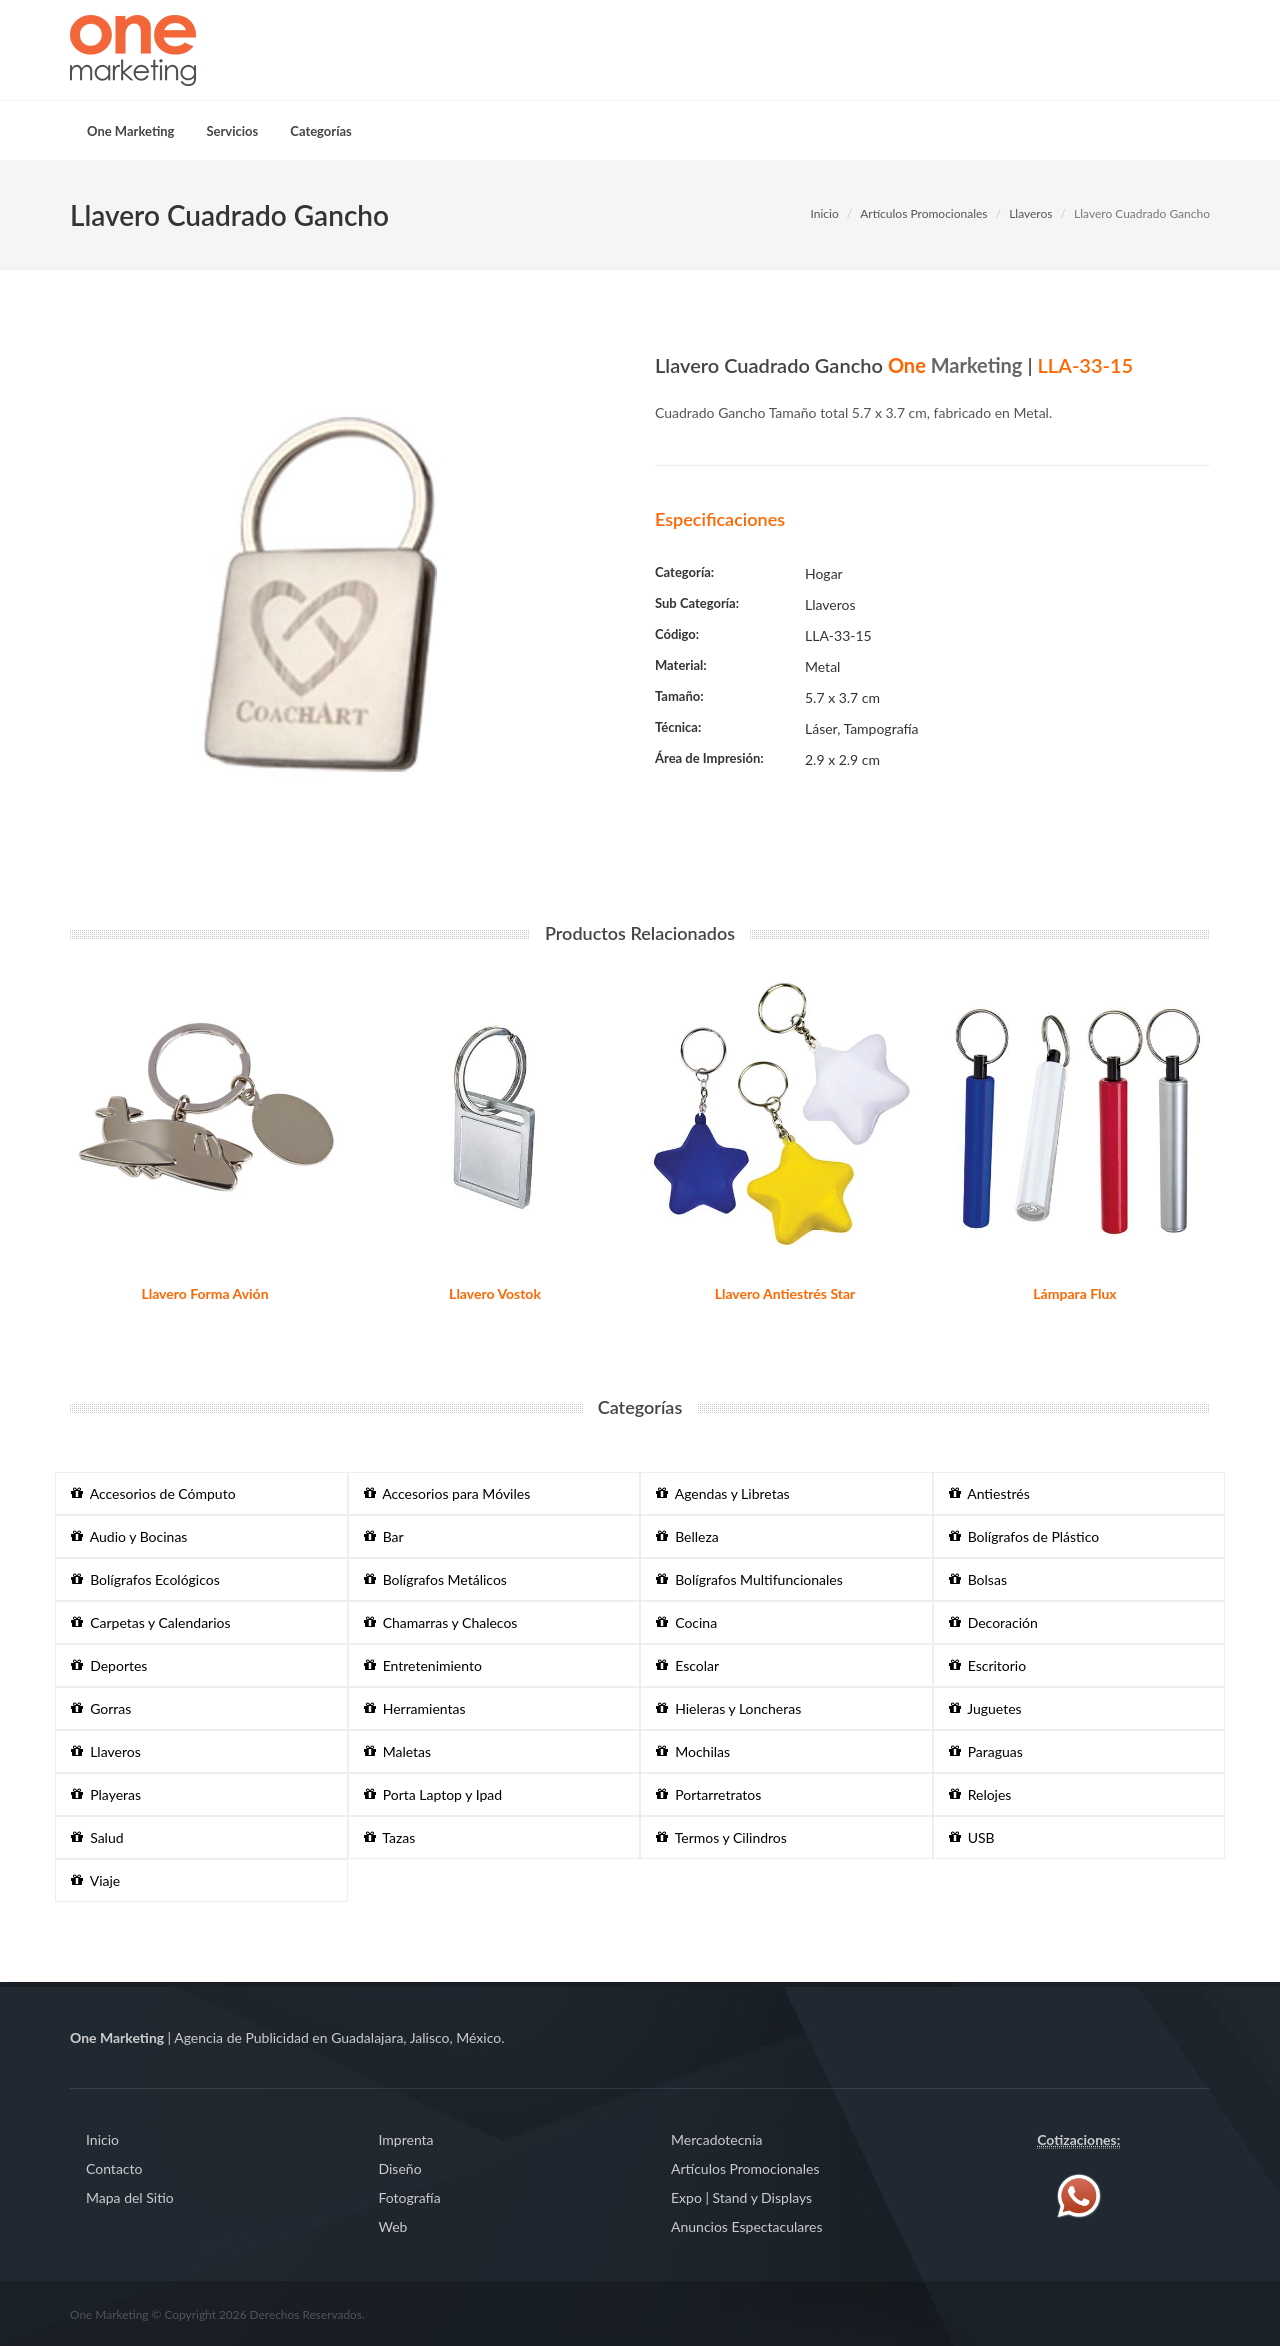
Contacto (114, 2168)
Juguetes (985, 1708)
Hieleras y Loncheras (728, 1708)
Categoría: (684, 572)
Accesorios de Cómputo (153, 1493)
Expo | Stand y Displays (741, 2197)
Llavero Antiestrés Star (785, 1293)
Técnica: (678, 727)
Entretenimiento (423, 1665)
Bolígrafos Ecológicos (145, 1579)
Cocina (686, 1622)
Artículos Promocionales (923, 213)
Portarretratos (708, 1794)
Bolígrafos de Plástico (1024, 1536)
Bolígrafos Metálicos (435, 1579)
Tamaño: (679, 696)
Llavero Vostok (495, 1293)
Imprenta (406, 2139)
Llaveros (1030, 213)
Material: (681, 665)
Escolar (687, 1665)
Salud (97, 1837)
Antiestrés (989, 1493)
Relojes (980, 1794)
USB (972, 1837)
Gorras (101, 1708)
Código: (677, 634)
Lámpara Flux (1074, 1293)
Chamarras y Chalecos (441, 1622)
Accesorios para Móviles (447, 1493)
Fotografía (410, 2197)
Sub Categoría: (697, 603)
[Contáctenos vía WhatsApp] (1079, 2194)
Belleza (687, 1536)
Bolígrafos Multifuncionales (749, 1579)
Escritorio (988, 1665)
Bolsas (978, 1579)
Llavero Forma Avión (204, 1293)
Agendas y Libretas (723, 1493)
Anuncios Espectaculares (746, 2226)
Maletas (398, 1751)
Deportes (109, 1665)
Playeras (106, 1794)
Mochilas (693, 1751)
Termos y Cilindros (721, 1837)
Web (393, 2226)
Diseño (400, 2168)
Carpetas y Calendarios (151, 1622)
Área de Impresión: (709, 758)
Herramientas (415, 1708)
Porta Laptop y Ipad (433, 1794)
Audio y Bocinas (129, 1536)
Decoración (993, 1622)
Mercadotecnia (716, 2139)
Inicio (824, 213)
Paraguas (986, 1751)
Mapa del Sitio (130, 2197)
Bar (384, 1536)
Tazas (390, 1837)
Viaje (95, 1880)
